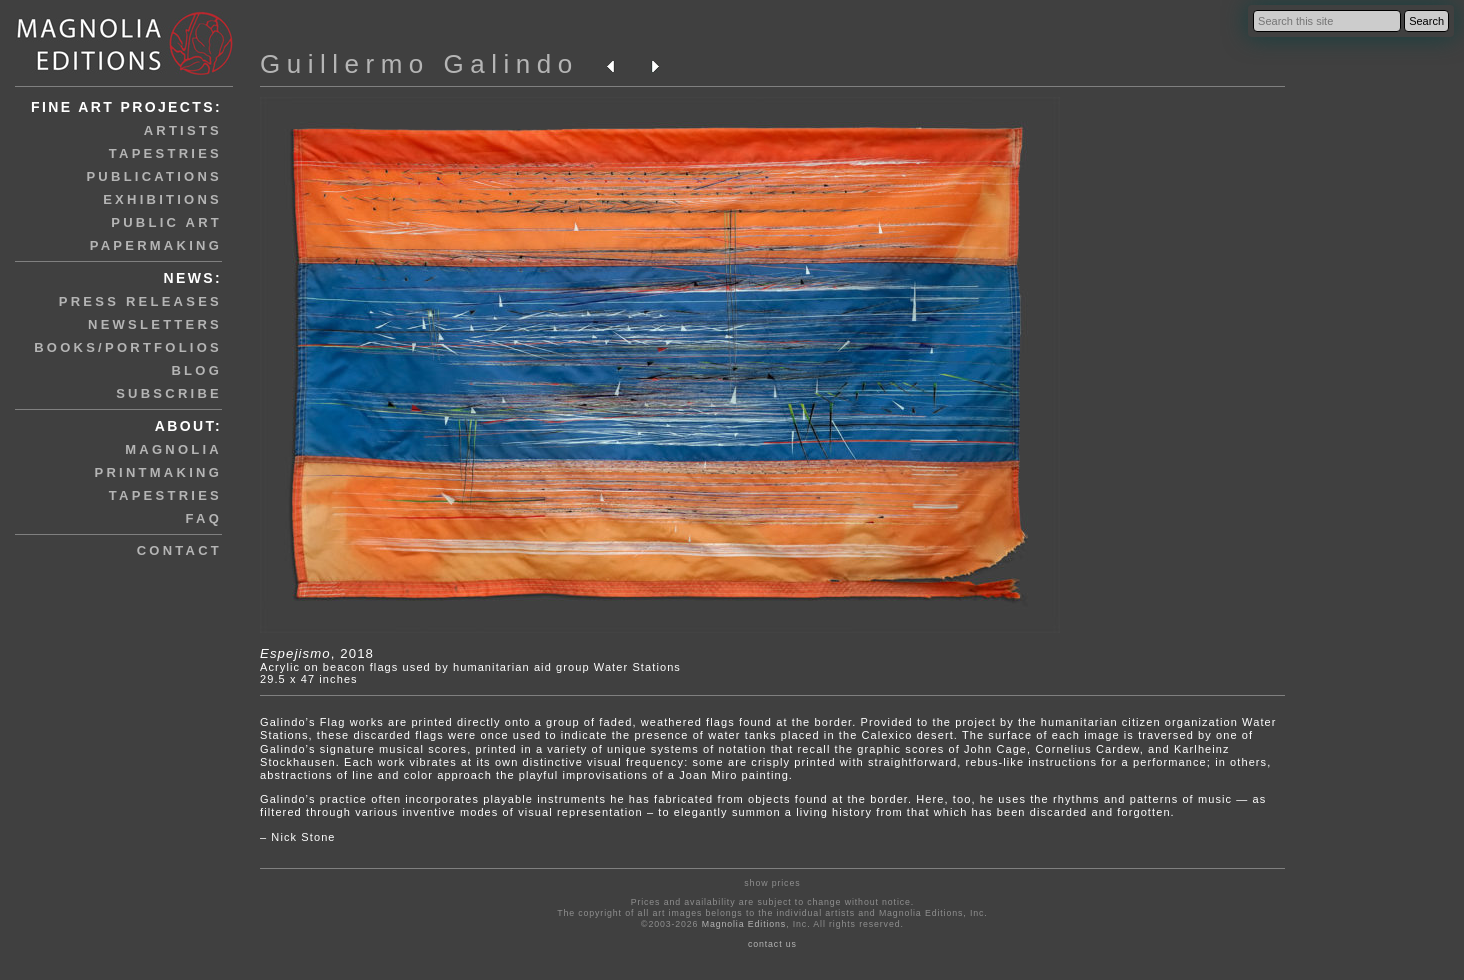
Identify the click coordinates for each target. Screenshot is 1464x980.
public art (166, 222)
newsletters (155, 324)
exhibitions (162, 199)
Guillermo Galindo (419, 64)
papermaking (156, 245)
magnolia (173, 449)
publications (154, 176)
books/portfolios (128, 347)
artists (183, 130)
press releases (140, 301)
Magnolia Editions (744, 924)
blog (196, 370)
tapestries (165, 153)
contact (179, 550)
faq (204, 518)
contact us (772, 944)
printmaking (158, 472)
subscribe (169, 393)
